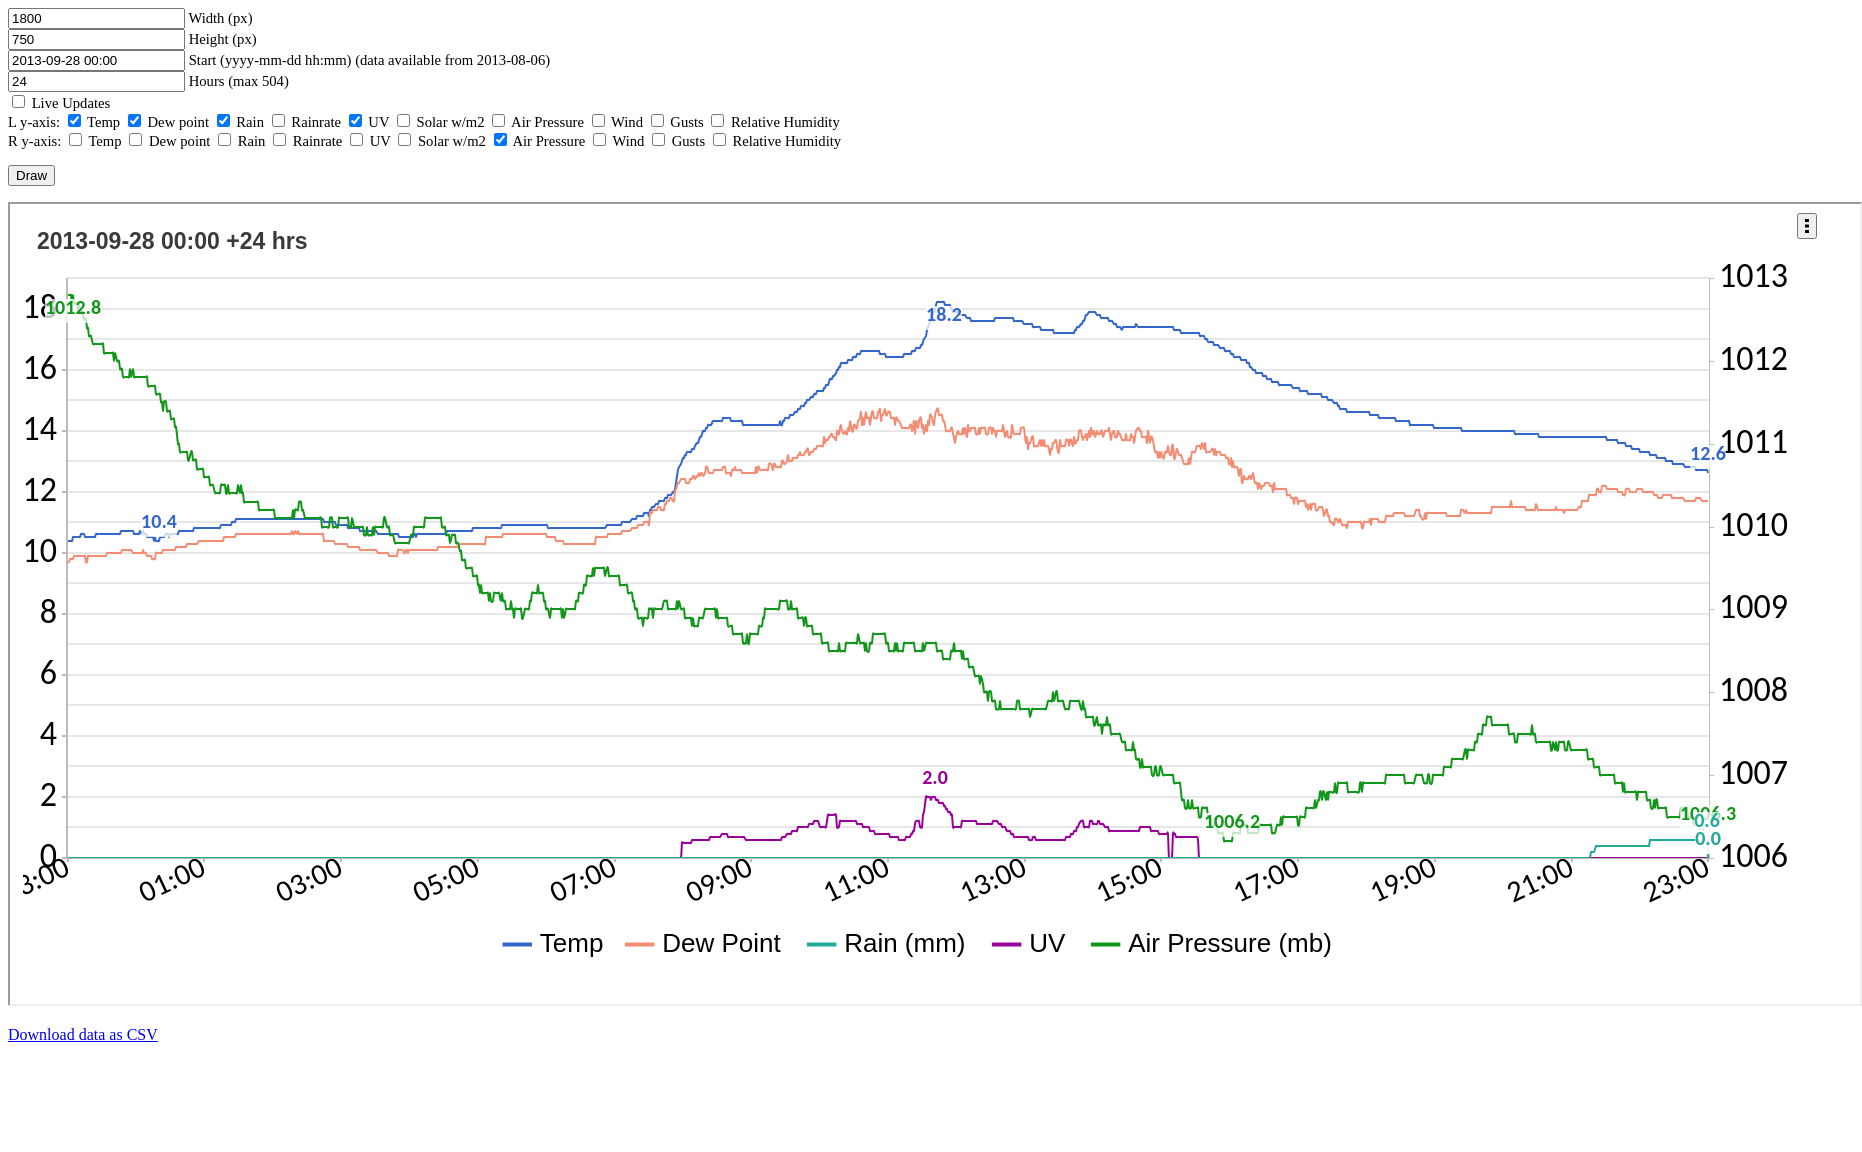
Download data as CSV (83, 1034)
